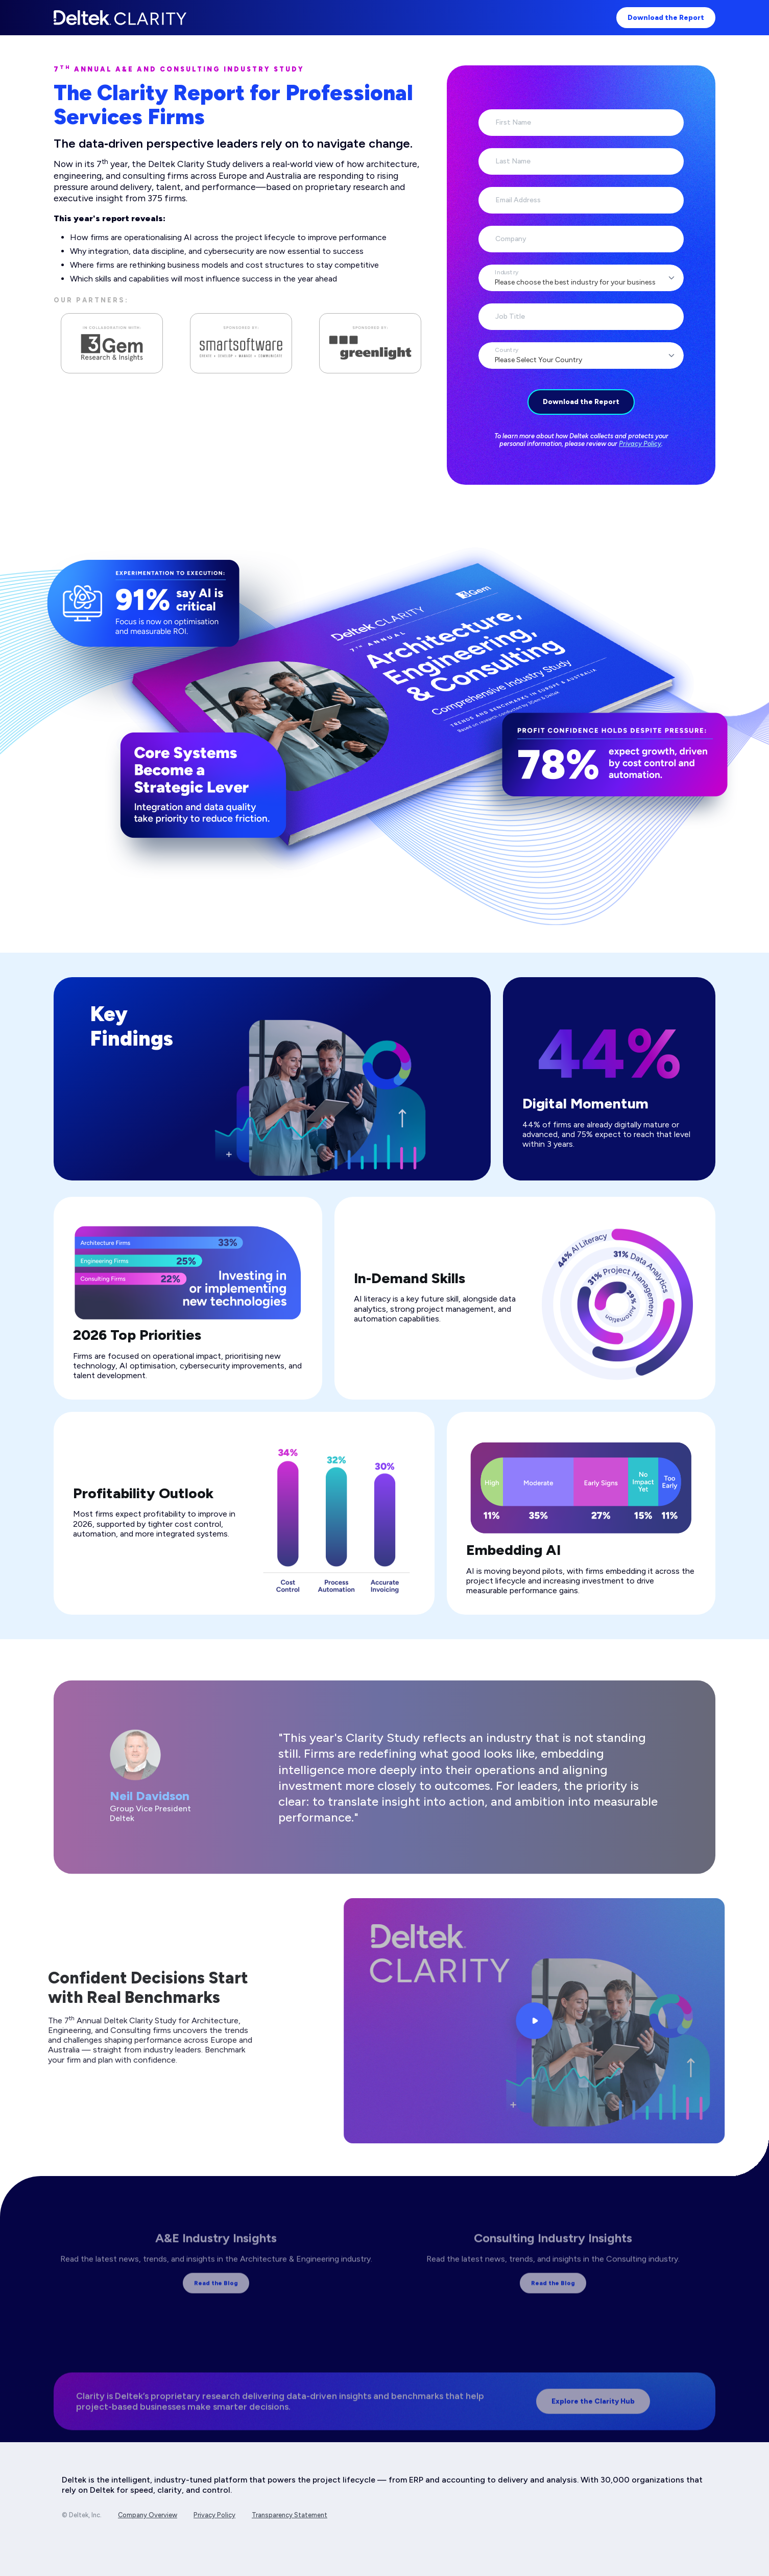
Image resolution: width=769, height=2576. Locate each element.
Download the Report (666, 17)
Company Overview (147, 2515)
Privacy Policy (640, 443)
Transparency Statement (289, 2515)
